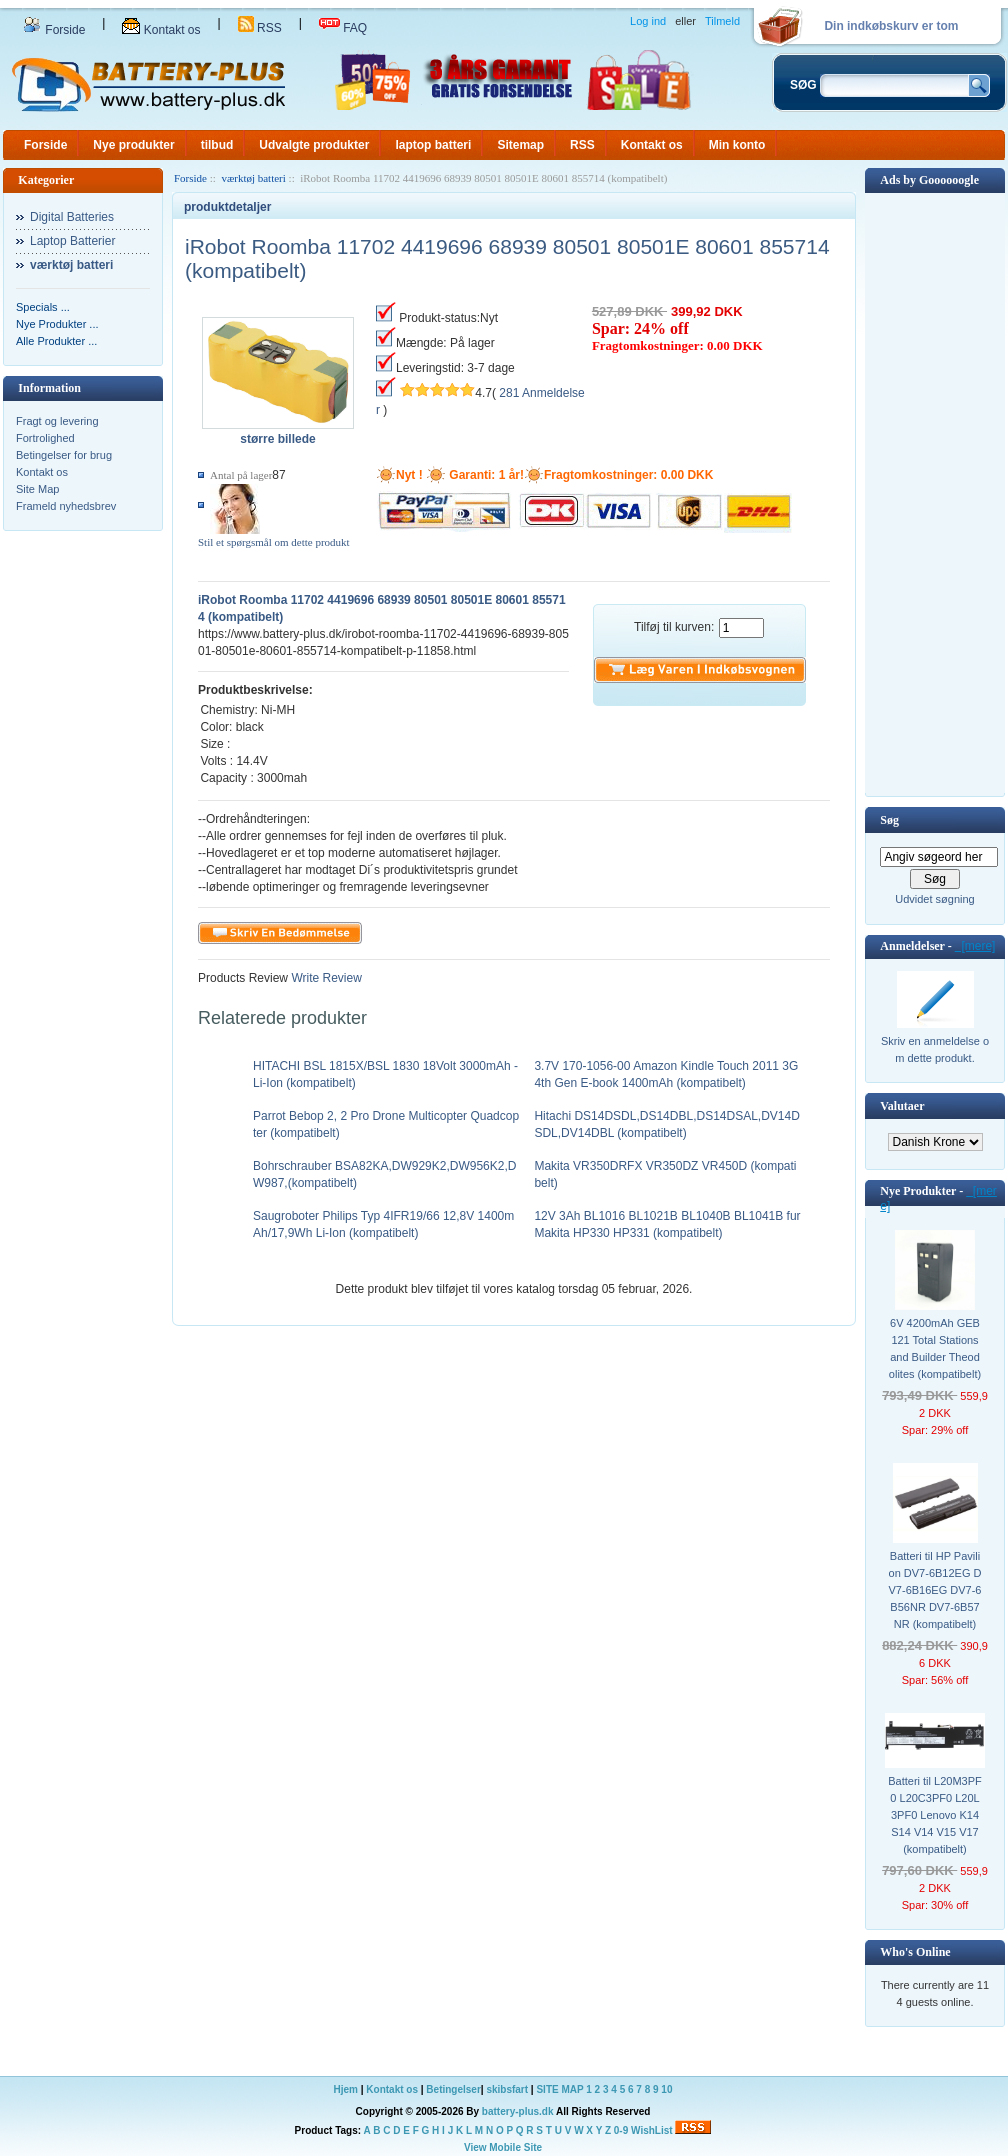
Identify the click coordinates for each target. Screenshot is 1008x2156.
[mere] (975, 946)
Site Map (37, 489)
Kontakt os (161, 30)
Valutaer (902, 1106)
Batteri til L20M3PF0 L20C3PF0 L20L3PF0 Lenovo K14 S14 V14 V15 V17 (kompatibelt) (935, 1815)
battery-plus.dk (518, 2111)
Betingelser (453, 2089)
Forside (54, 30)
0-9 (621, 2130)
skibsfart (507, 2089)
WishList (652, 2130)
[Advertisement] (935, 493)
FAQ (343, 28)
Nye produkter (133, 145)
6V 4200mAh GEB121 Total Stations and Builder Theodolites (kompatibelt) (935, 1348)
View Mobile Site (503, 2147)
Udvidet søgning (935, 899)
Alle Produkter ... (56, 341)
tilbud (217, 145)
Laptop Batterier (72, 241)
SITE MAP (559, 2089)
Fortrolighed (45, 438)
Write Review (325, 978)
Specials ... (43, 307)
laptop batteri (433, 145)
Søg (889, 820)
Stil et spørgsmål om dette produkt (274, 542)
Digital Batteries (72, 217)
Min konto (737, 145)
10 (666, 2089)
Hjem (346, 2089)
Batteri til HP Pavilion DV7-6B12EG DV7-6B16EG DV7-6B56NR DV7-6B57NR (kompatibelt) (935, 1590)
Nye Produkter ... (57, 324)
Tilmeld (722, 21)
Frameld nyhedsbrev (66, 506)
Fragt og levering (57, 421)
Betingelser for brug (64, 455)
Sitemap (520, 145)
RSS (260, 28)
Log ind (648, 21)
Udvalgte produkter (314, 145)
